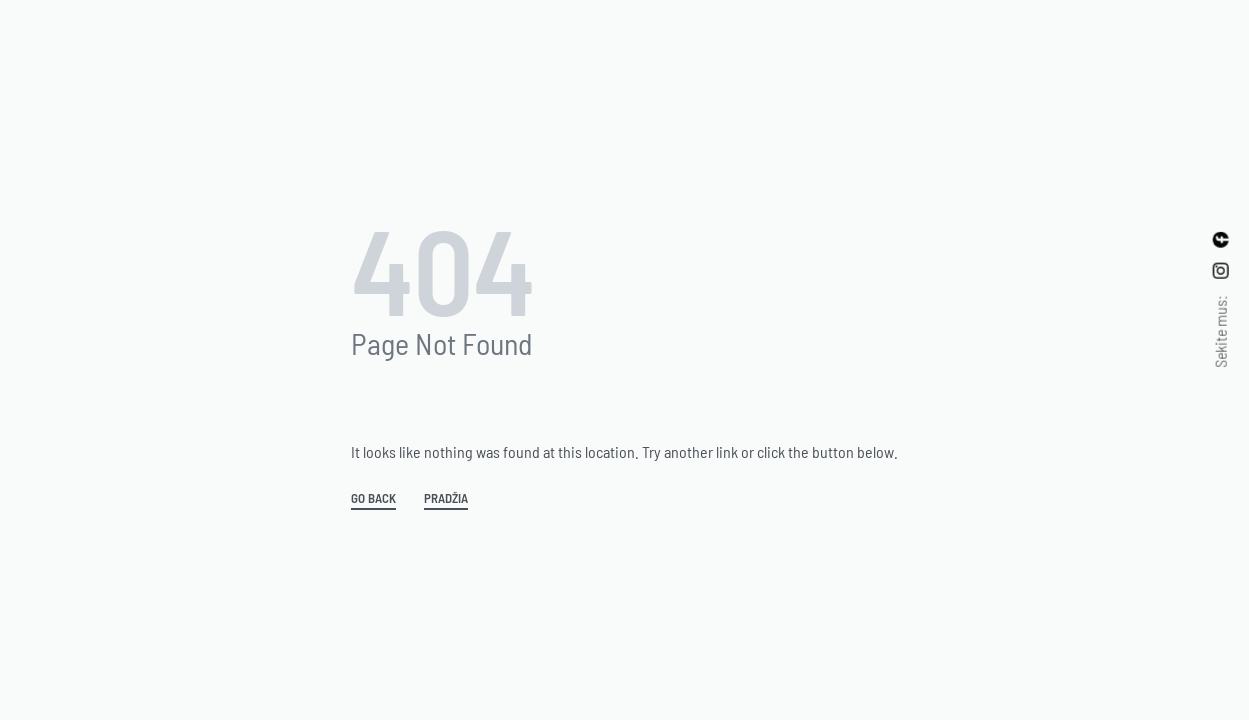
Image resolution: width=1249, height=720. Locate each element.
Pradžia (446, 499)
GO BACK (373, 499)
